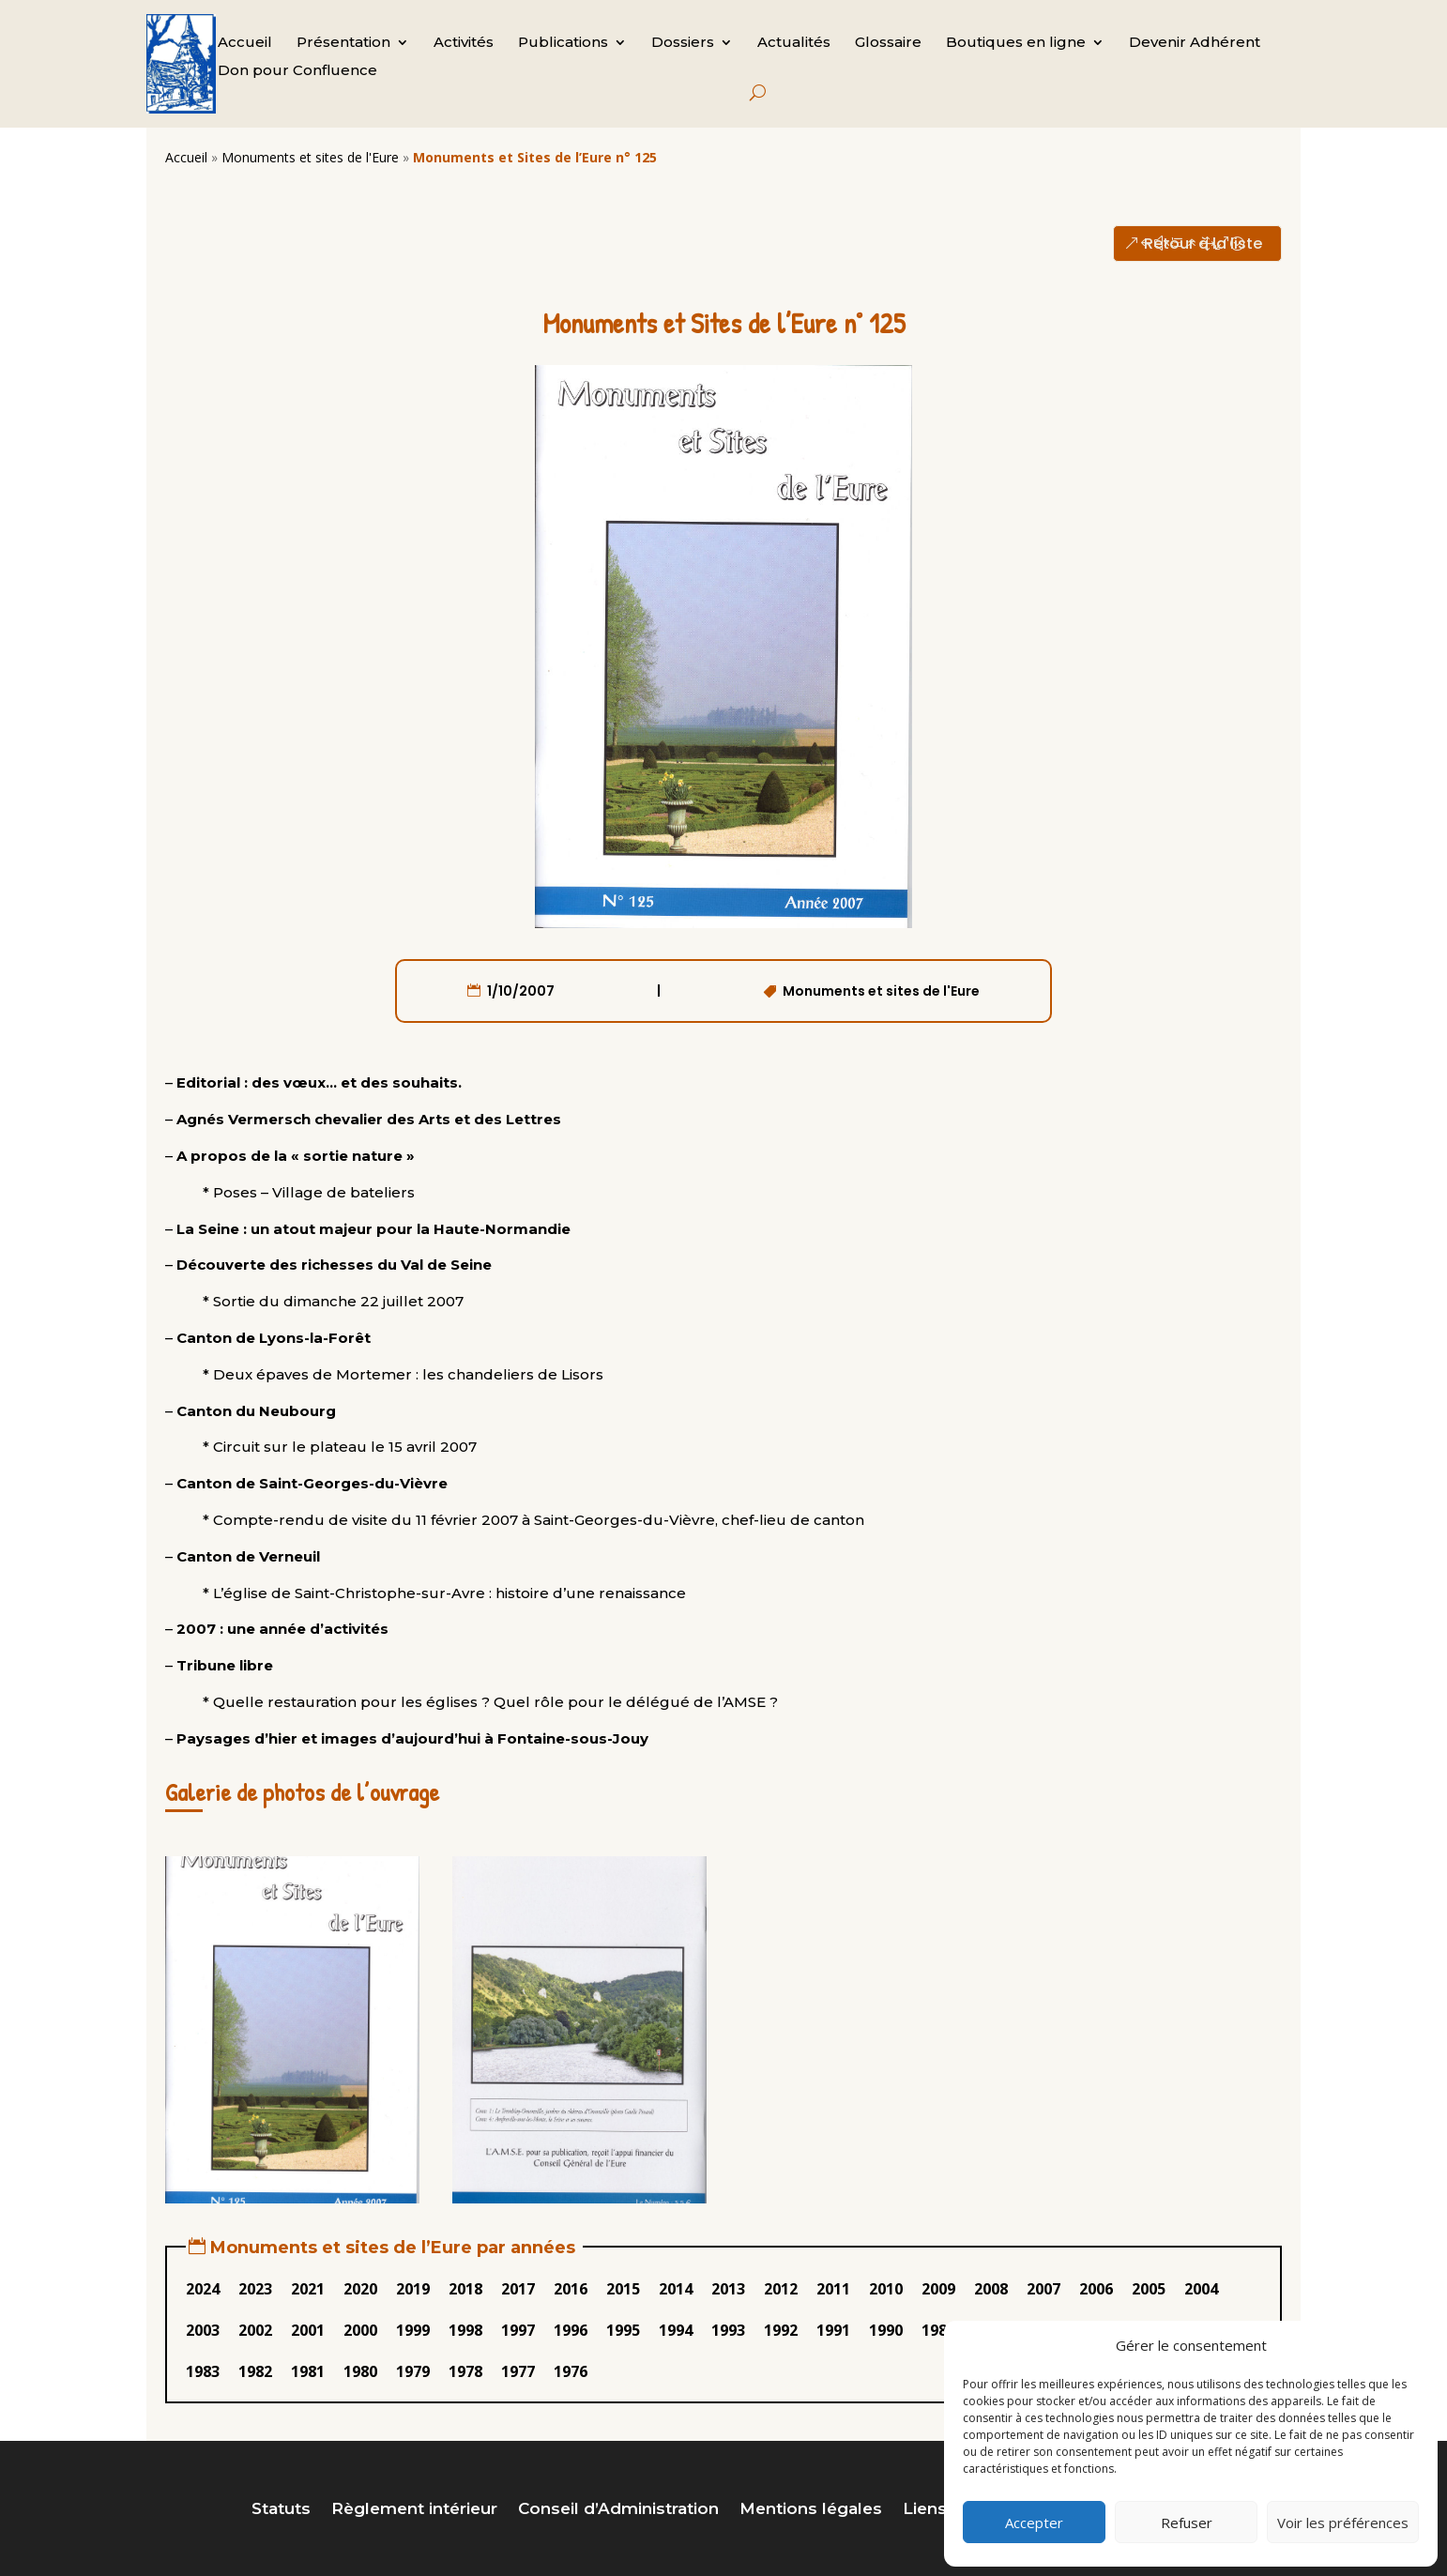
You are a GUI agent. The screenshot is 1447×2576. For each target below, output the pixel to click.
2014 (676, 2289)
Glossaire (888, 43)
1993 (728, 2330)
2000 (360, 2330)
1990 (886, 2330)
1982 (255, 2371)
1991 (833, 2330)
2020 (360, 2289)
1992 (781, 2330)
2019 (413, 2289)
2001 (308, 2330)
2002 (255, 2330)
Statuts (281, 2510)
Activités (464, 43)
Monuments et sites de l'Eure (310, 157)
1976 (570, 2371)
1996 (570, 2330)
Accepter (1034, 2522)
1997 (518, 2330)
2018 (465, 2289)
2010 (886, 2289)
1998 (465, 2330)
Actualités (793, 43)
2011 (833, 2289)
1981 (308, 2371)
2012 (781, 2289)
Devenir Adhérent (1194, 43)
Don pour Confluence (297, 71)
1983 (203, 2371)
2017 (518, 2289)
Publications (563, 43)
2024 (203, 2289)
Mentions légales (810, 2510)
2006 (1096, 2289)
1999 (413, 2330)
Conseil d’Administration (618, 2510)
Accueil (245, 43)
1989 (938, 2330)
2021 (308, 2289)
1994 (676, 2330)
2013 (728, 2289)
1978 (465, 2371)
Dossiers (682, 43)
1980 (360, 2371)
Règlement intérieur (414, 2510)
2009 (938, 2289)
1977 (518, 2371)
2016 (570, 2289)
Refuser (1186, 2522)
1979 (413, 2371)
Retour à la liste (1203, 243)
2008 (991, 2289)
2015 (623, 2289)
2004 (1201, 2289)
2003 (203, 2330)
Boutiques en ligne (1016, 43)
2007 (1043, 2289)
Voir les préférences (1343, 2522)
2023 (255, 2289)
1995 (623, 2330)
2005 (1148, 2289)
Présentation (343, 43)
